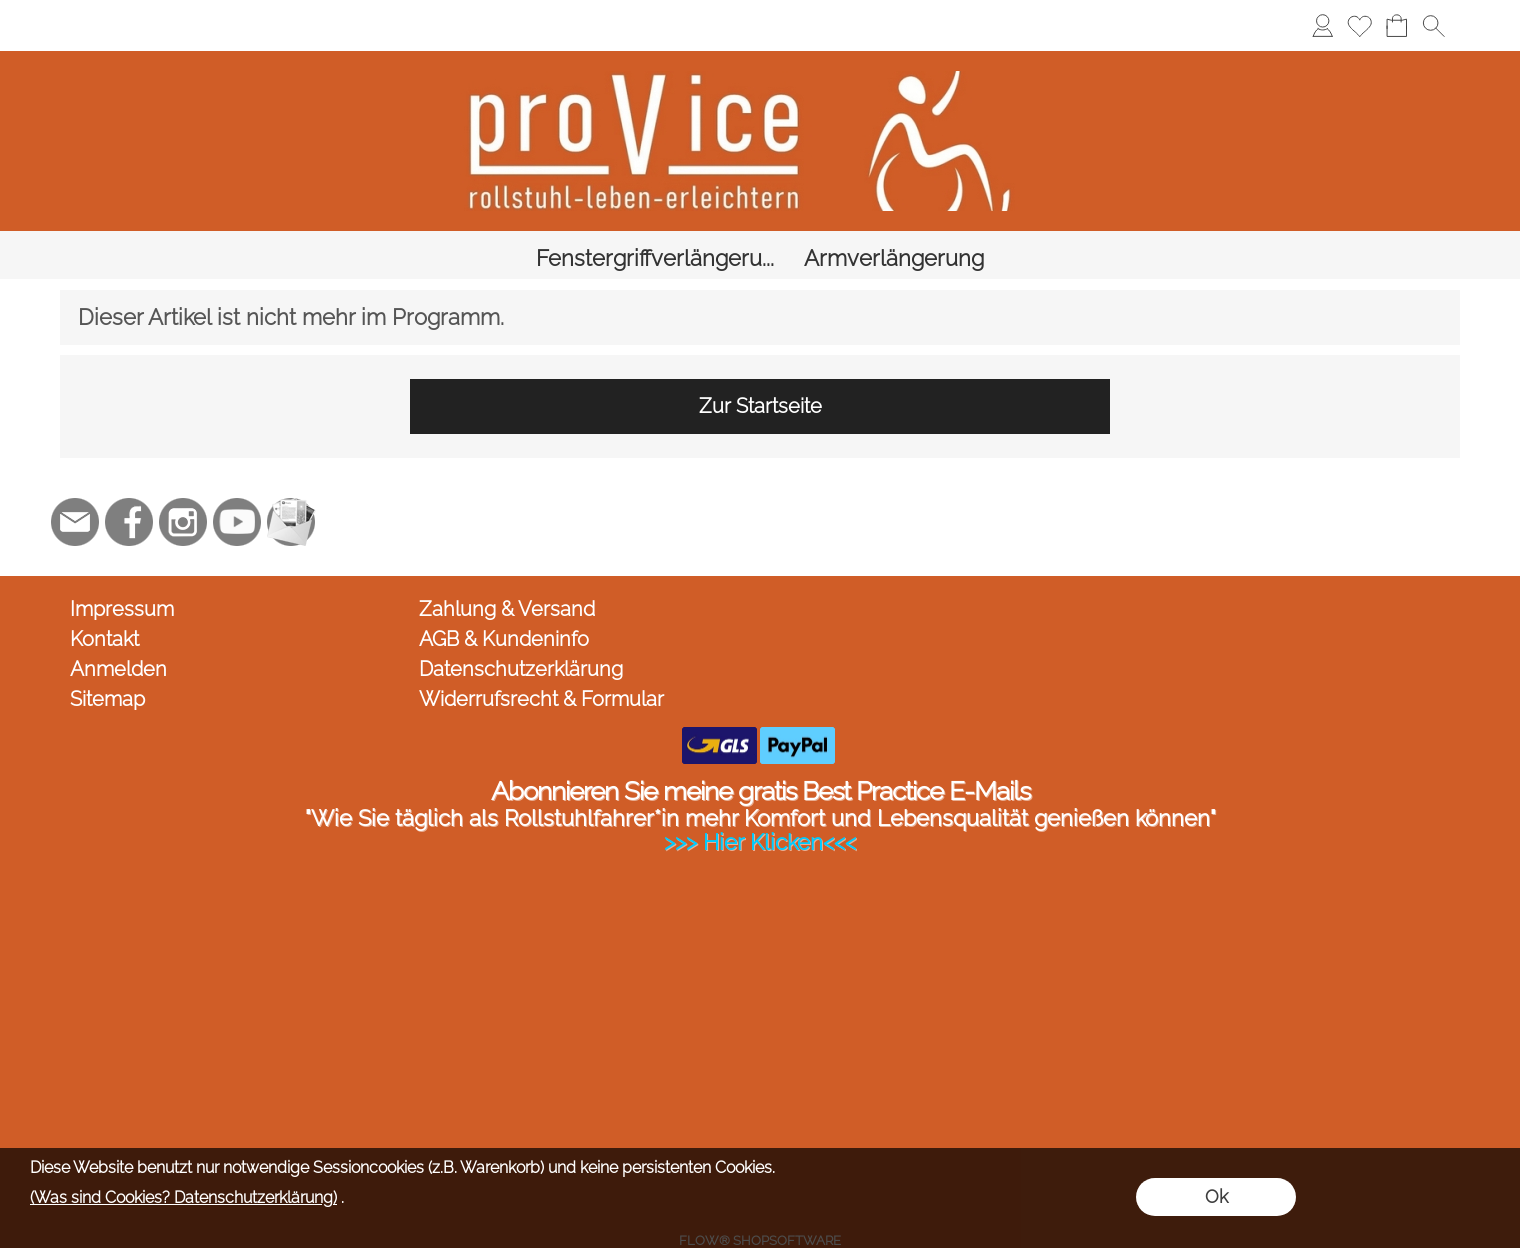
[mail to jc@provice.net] (75, 486)
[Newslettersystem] (291, 486)
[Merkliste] (1359, 25)
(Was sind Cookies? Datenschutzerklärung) (183, 1197)
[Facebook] (129, 486)
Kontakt (104, 603)
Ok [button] (1216, 1196)
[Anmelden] (1322, 25)
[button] (1433, 25)
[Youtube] (237, 486)
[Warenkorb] (1396, 25)
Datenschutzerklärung (521, 633)
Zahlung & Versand (507, 573)
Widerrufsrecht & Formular (541, 663)
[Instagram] (183, 486)
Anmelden (118, 633)
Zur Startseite (760, 370)
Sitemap (107, 663)
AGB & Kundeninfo (504, 603)
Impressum (122, 573)
